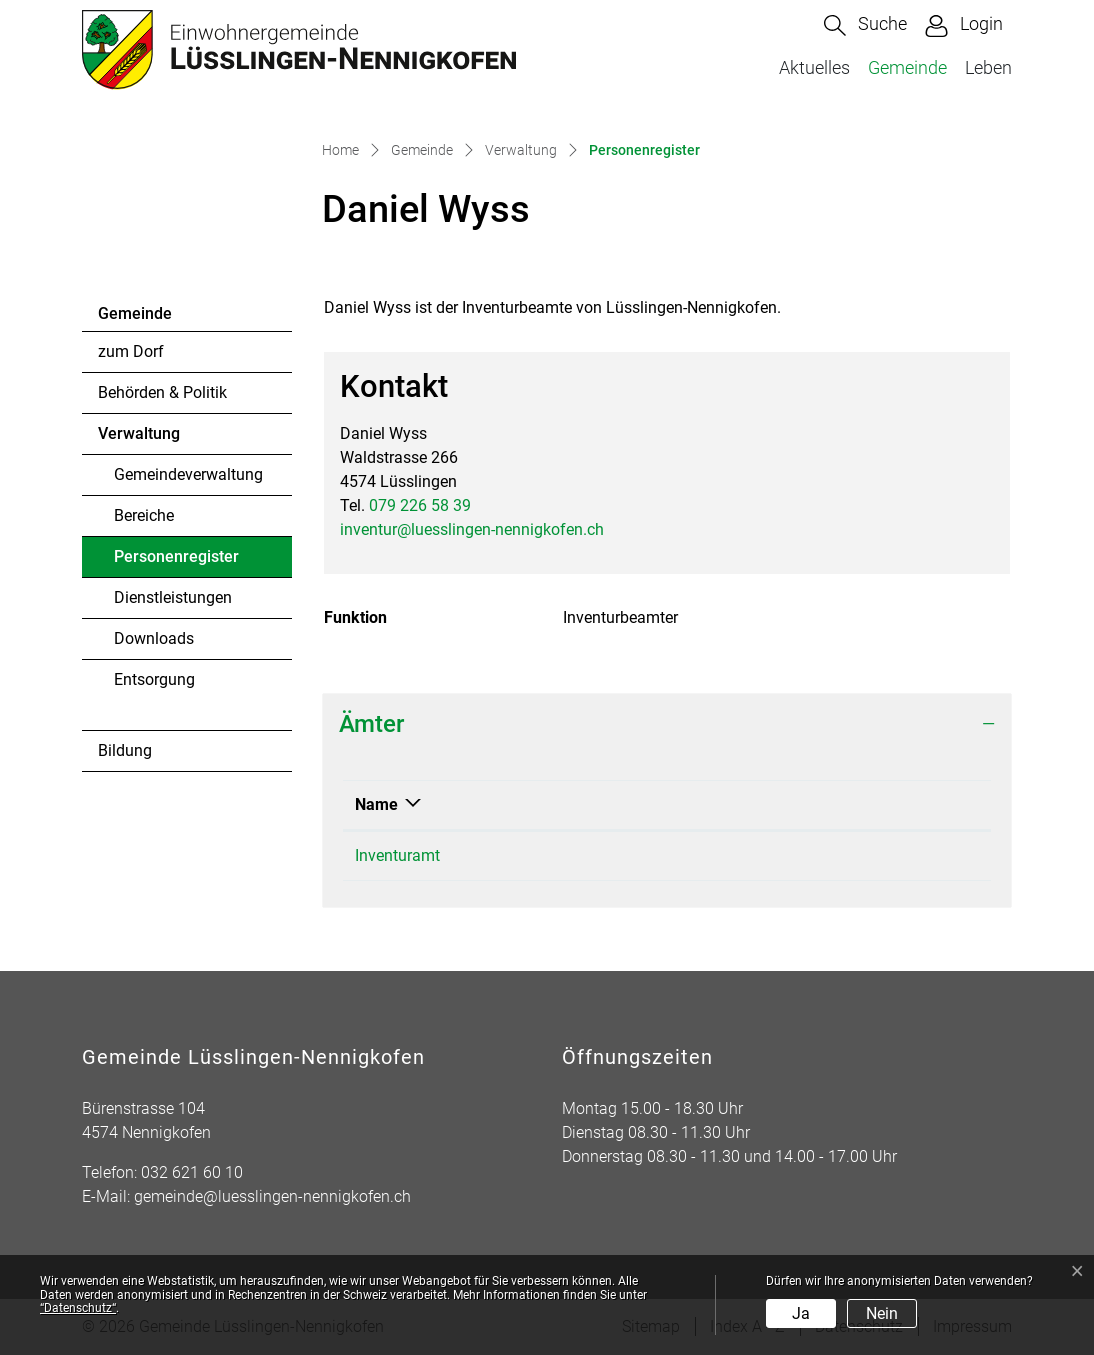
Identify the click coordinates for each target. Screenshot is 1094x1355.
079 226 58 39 (420, 505)
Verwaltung (139, 433)
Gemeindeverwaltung (188, 474)
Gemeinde (907, 67)
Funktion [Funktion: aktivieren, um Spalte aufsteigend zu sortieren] (671, 804)
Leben (988, 67)
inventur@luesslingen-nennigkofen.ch (472, 529)
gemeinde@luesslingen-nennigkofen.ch (272, 1196)
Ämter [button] (371, 724)
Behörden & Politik (162, 392)
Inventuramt (397, 855)
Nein (882, 1313)
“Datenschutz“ (78, 1308)
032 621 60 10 (192, 1172)
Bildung (125, 750)
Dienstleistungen (173, 597)
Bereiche (144, 515)
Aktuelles (814, 67)
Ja (801, 1313)
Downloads (154, 638)
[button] (865, 25)
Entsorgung (154, 679)
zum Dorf (131, 351)
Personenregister (176, 562)
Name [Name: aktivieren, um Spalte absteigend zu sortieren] (376, 804)
